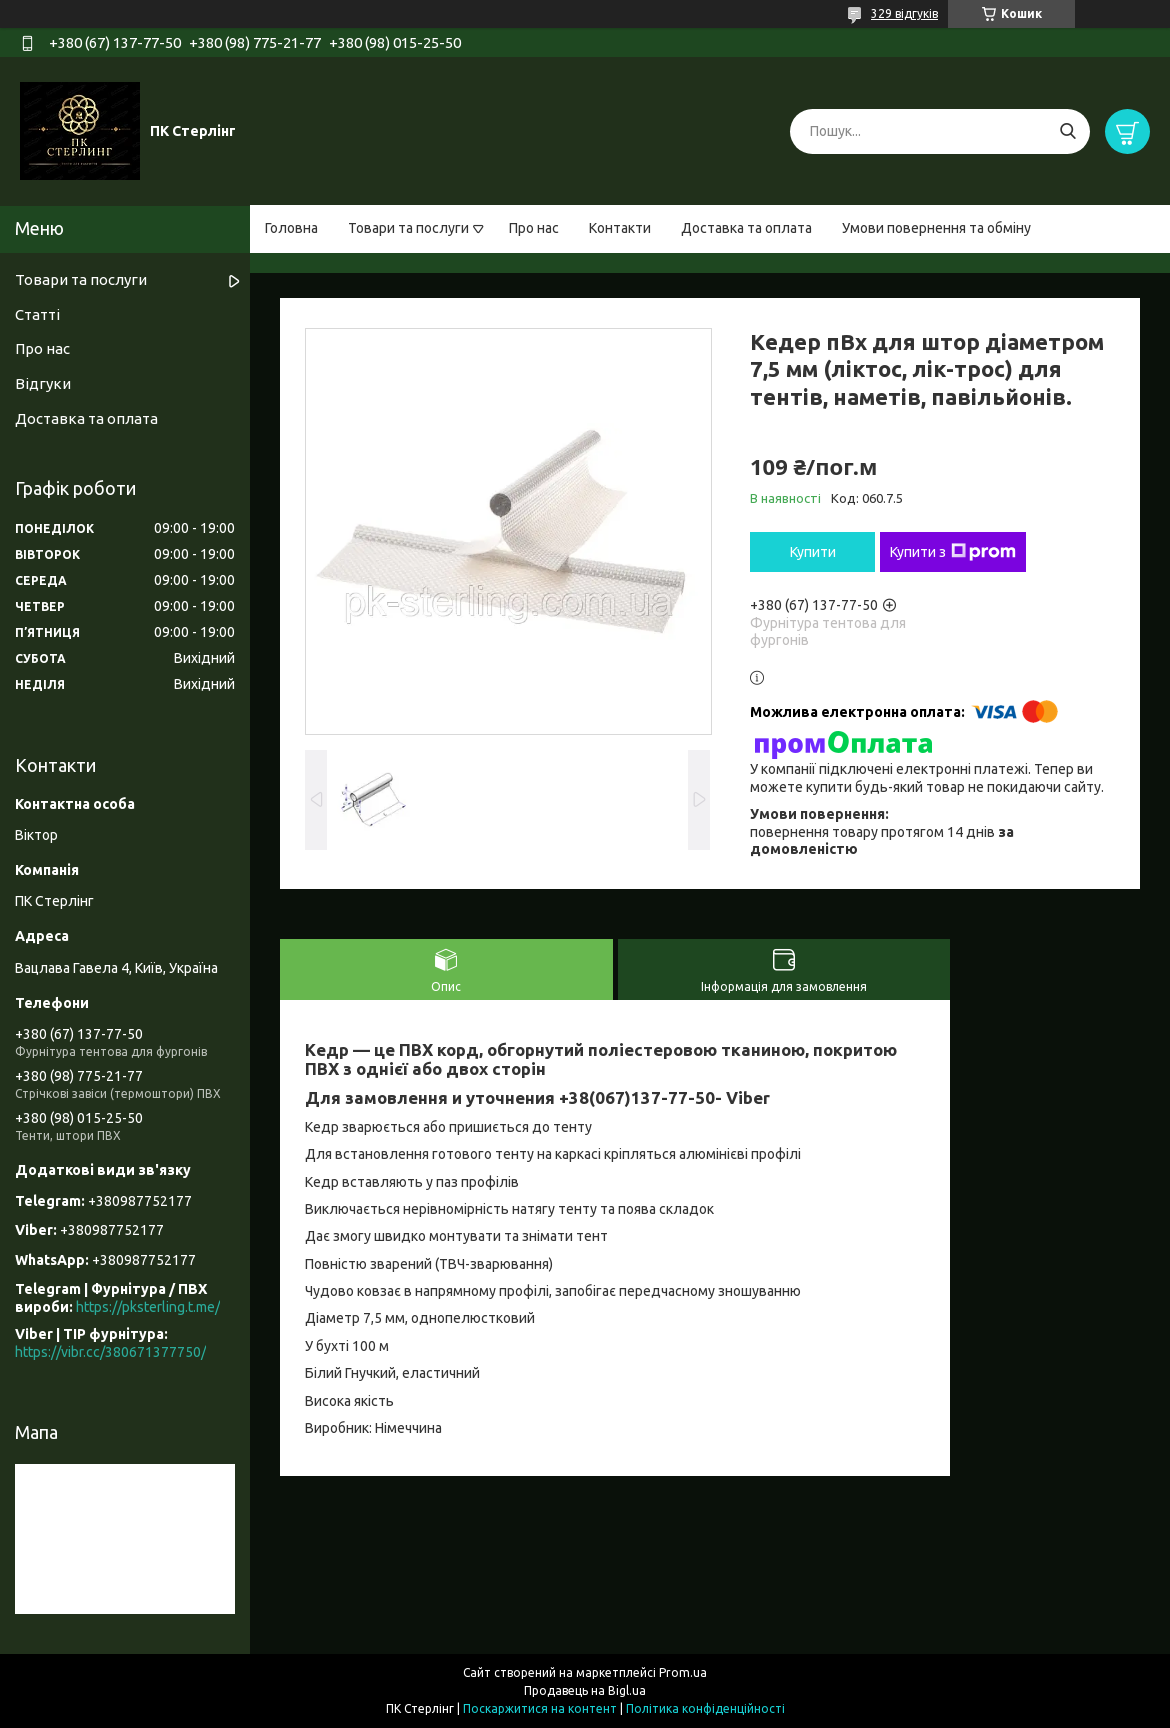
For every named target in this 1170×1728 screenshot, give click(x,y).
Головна (291, 228)
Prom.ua (683, 1672)
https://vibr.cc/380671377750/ (110, 1352)
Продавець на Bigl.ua (585, 1690)
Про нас (534, 228)
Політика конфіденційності (705, 1708)
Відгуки (43, 383)
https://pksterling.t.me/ (148, 1307)
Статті (37, 314)
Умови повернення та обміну (936, 228)
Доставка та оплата (746, 228)
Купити (813, 552)
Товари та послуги (408, 228)
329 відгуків (904, 13)
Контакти (620, 228)
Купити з (953, 552)
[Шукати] (1067, 131)
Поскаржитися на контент (540, 1708)
